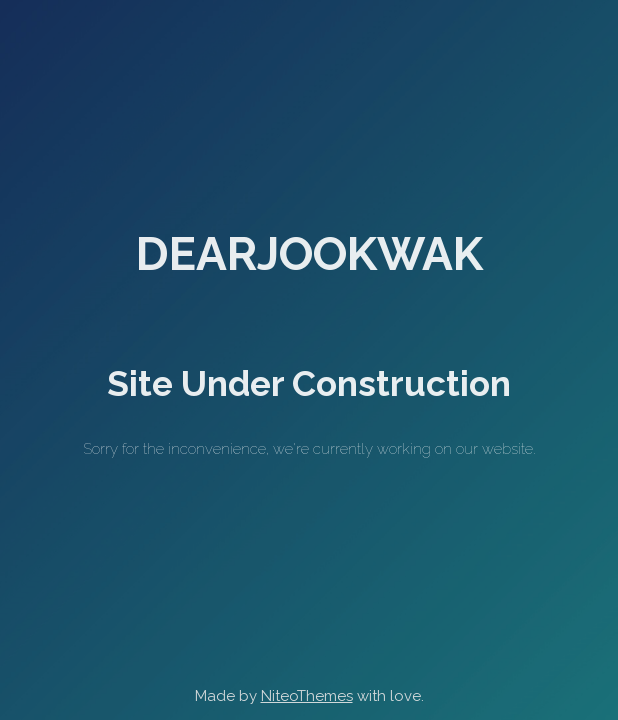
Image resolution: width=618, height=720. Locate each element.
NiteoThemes (307, 696)
